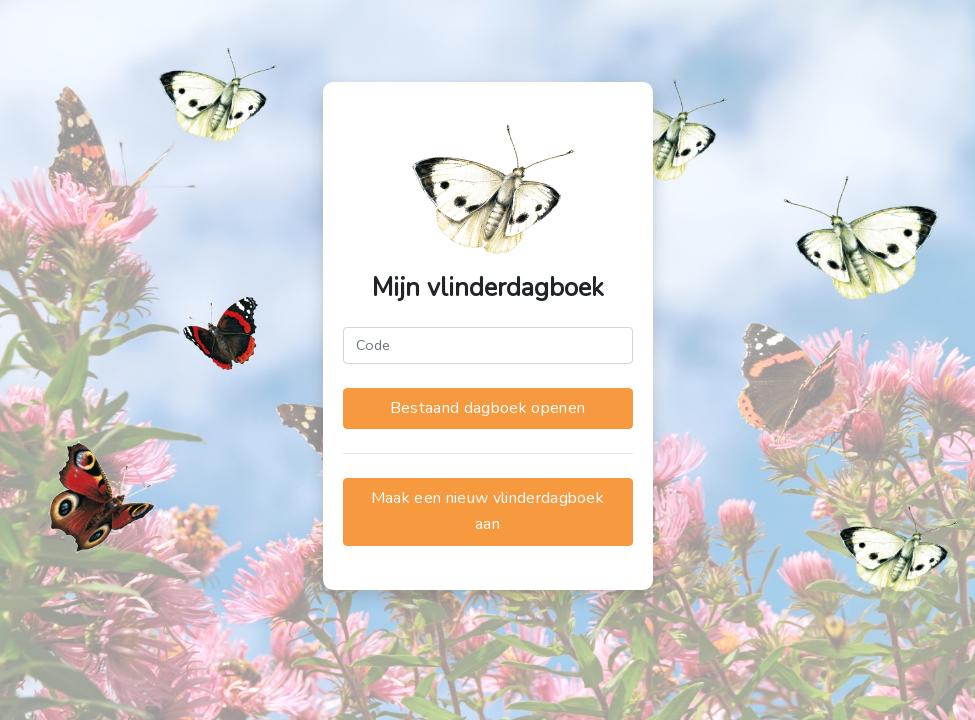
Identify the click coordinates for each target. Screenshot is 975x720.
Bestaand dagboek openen (487, 408)
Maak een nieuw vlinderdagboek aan (487, 511)
